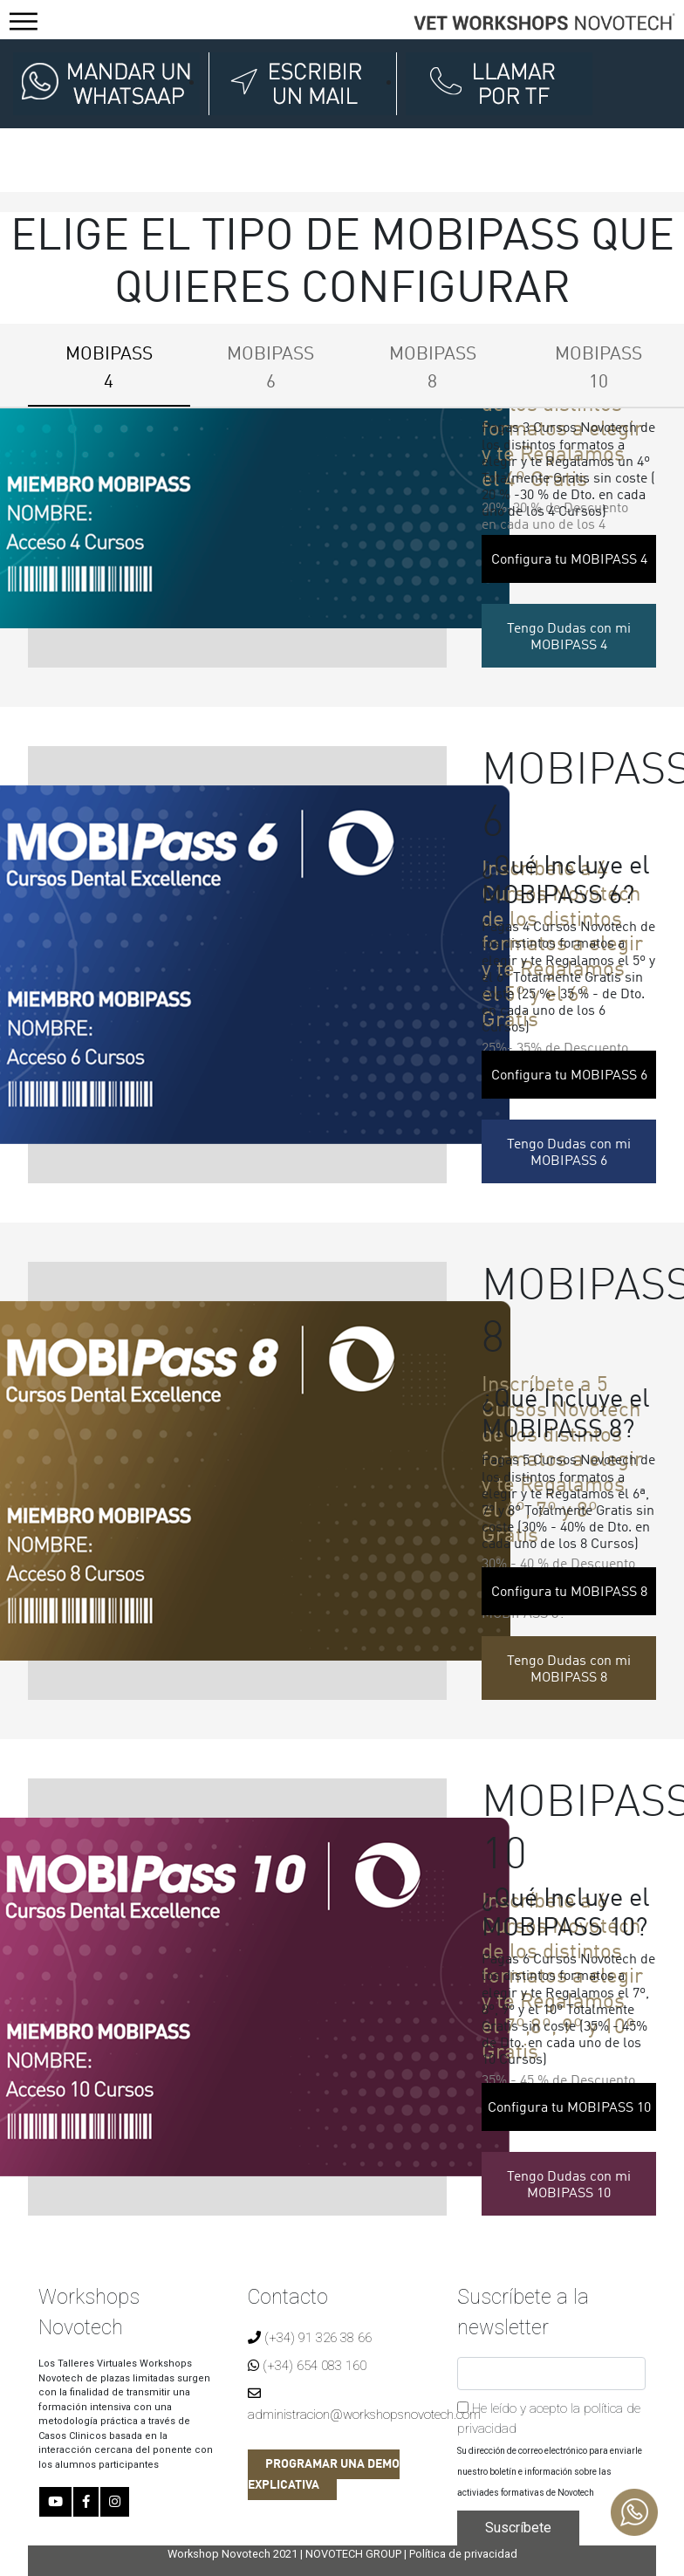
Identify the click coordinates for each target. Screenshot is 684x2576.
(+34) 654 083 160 (307, 2366)
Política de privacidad (463, 2553)
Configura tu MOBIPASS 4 (569, 560)
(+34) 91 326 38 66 (310, 2338)
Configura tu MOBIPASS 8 (569, 1593)
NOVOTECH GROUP (353, 2553)
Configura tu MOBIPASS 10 (569, 2108)
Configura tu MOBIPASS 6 (569, 1076)
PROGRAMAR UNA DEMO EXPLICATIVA (324, 2474)
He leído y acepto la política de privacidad (548, 2418)
